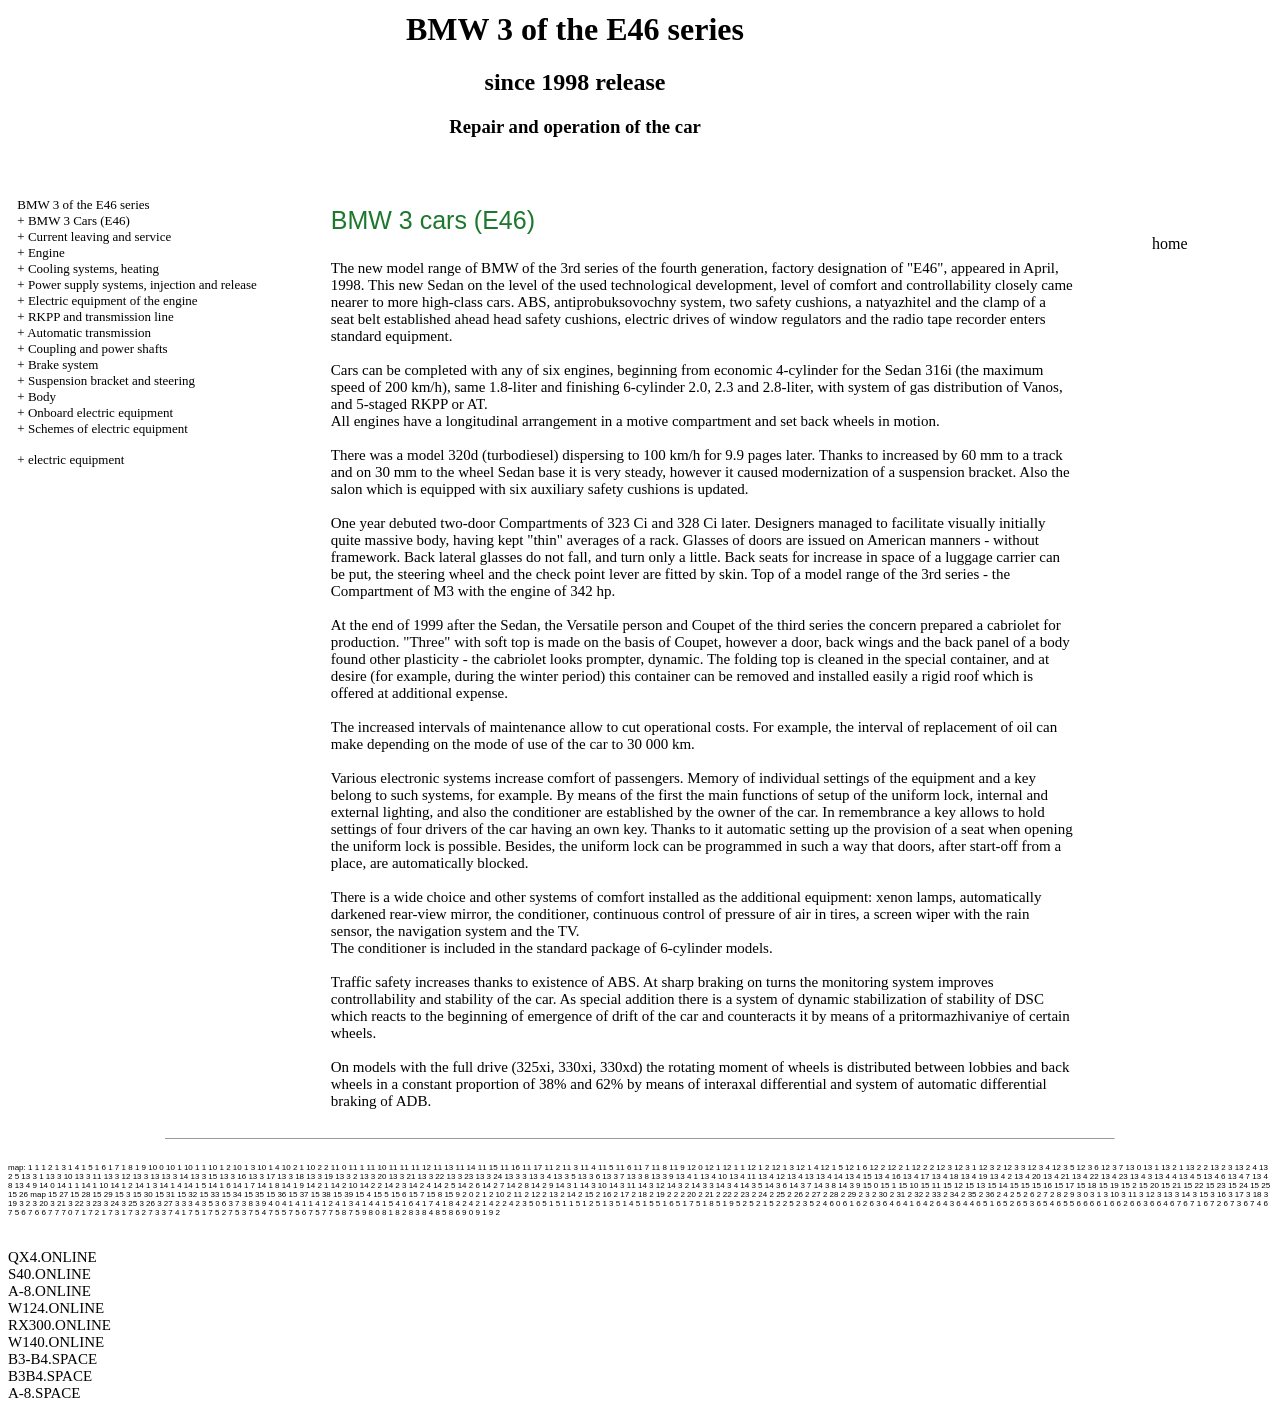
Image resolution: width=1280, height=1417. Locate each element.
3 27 (165, 1203)
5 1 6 (665, 1203)
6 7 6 (30, 1212)
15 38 (321, 1194)
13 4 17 (916, 1176)
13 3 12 (117, 1176)
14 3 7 (800, 1185)
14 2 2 (371, 1185)
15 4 (363, 1194)
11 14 (465, 1167)
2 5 (1015, 1194)
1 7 (113, 1167)
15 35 (254, 1194)
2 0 (467, 1194)
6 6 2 (1119, 1203)
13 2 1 (1172, 1167)
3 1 (1095, 1194)
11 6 (624, 1167)
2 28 (831, 1194)
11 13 (443, 1167)
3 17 (1236, 1194)
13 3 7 (613, 1176)
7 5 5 (277, 1212)
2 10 (497, 1194)
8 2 (400, 1212)
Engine (46, 252)
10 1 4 (268, 1167)
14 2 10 (344, 1185)
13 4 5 (1190, 1176)
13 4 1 (687, 1176)
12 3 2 (990, 1167)
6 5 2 (1005, 1203)
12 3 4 (1039, 1167)
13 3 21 (402, 1176)
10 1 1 (195, 1167)
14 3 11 (622, 1185)
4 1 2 (324, 1203)
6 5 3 (1025, 1203)
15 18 (1087, 1185)
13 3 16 (232, 1176)
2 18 (639, 1194)
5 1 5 (645, 1203)
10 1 (174, 1167)
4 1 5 (384, 1203)
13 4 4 (1165, 1176)
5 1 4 (625, 1203)
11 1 (357, 1167)
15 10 (908, 1185)
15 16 (1042, 1185)
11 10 (376, 1167)
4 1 (287, 1203)
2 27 (813, 1194)
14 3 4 (727, 1185)
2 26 (795, 1194)
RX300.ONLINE (59, 1325)
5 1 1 (565, 1203)
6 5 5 (1065, 1203)
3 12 (1147, 1194)
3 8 (247, 1203)
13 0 (1134, 1167)
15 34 (232, 1194)
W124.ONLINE (56, 1308)
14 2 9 (542, 1185)
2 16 (604, 1194)
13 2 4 (1246, 1167)
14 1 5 (195, 1185)
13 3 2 (346, 1176)
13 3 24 (488, 1176)
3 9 (260, 1203)
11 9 (677, 1167)
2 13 (550, 1194)
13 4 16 (887, 1176)
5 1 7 (685, 1203)
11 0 (339, 1167)
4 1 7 (424, 1203)
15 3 (123, 1194)
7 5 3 (237, 1212)
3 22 (76, 1203)
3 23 (94, 1203)
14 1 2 (121, 1185)
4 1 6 (404, 1203)
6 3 (875, 1203)
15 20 (1149, 1185)
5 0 (534, 1203)
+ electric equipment (70, 459)
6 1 (848, 1203)
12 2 (878, 1167)
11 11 (399, 1167)
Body (42, 396)
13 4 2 (1001, 1176)
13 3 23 (460, 1176)
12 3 (944, 1167)
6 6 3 (1139, 1203)
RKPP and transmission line (101, 316)
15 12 (953, 1185)
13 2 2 (1197, 1167)
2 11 (515, 1194)
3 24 (112, 1203)
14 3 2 (678, 1185)
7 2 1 (97, 1212)
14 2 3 (395, 1185)
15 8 (435, 1194)
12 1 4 (807, 1167)
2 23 (742, 1194)
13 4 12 (771, 1176)
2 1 (481, 1194)
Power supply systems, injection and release (142, 284)
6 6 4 (1159, 1203)
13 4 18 (945, 1176)
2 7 (1042, 1194)
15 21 (1171, 1185)
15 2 (1129, 1185)
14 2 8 (518, 1185)
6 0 (834, 1203)
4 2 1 (478, 1203)
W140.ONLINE (56, 1342)
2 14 (568, 1194)
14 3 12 (651, 1185)
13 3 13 (146, 1176)
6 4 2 (925, 1203)
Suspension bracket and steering (111, 380)
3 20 (41, 1203)
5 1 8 (705, 1203)
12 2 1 (898, 1167)
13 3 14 (175, 1176)
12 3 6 (1088, 1167)
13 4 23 (1114, 1176)
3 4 (193, 1203)
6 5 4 (1045, 1203)
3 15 (1201, 1194)
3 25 (130, 1203)
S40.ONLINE (49, 1274)
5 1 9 (725, 1203)
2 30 (880, 1194)
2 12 (533, 1194)
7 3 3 (157, 1212)
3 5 (207, 1203)
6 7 (1175, 1203)
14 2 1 (317, 1185)
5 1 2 (585, 1203)
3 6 (220, 1203)
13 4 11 (742, 1176)
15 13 (975, 1185)
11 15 (488, 1167)
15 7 (417, 1194)
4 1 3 (344, 1203)
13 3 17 (261, 1176)
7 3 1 (117, 1212)
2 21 (706, 1194)
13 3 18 (290, 1176)
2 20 (688, 1194)
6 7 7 (50, 1212)
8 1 (387, 1212)
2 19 (657, 1194)
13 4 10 (713, 1176)
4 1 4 (364, 1203)
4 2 (460, 1203)
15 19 (1109, 1185)
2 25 (777, 1194)
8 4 (427, 1212)
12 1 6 (856, 1167)
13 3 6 (589, 1176)
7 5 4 (257, 1212)
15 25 (1260, 1185)
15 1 (889, 1185)
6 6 (1082, 1203)
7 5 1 (197, 1212)
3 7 (233, 1203)
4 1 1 (304, 1203)
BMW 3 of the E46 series (83, 204)
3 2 (24, 1203)
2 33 (933, 1194)
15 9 (452, 1194)
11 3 (570, 1167)
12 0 (695, 1167)
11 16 (510, 1167)
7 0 (66, 1212)
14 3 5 (751, 1185)
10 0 (156, 1167)
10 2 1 (293, 1167)
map (38, 1194)
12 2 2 (923, 1167)
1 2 (46, 1167)
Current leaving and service (99, 236)
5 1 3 (605, 1203)
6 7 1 (1192, 1203)
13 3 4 (540, 1176)
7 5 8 (338, 1212)
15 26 (18, 1194)
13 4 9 (26, 1185)
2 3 (864, 1194)
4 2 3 (518, 1203)
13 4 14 (829, 1176)
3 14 (1183, 1194)
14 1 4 (170, 1185)
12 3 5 (1063, 1167)
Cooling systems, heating (93, 268)
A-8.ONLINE (49, 1291)
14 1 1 (68, 1185)
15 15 (1020, 1185)
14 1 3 (146, 1185)
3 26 (147, 1203)
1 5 (86, 1167)
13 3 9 (662, 1176)
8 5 (440, 1212)
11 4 (588, 1167)
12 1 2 (758, 1167)
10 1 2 (219, 1167)
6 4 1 (905, 1203)
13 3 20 (373, 1176)
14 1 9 (293, 1185)
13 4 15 (858, 1176)
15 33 (209, 1194)
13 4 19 (974, 1176)
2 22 (724, 1194)
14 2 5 (444, 1185)
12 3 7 (1112, 1167)
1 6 (100, 1167)
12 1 (713, 1167)
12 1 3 (783, 1167)
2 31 (898, 1194)
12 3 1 (965, 1167)
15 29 (103, 1194)
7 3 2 (137, 1212)
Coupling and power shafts (98, 348)
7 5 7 (317, 1212)
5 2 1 (758, 1203)
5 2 (741, 1203)
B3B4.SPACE (50, 1376)
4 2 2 (498, 1203)
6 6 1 (1099, 1203)
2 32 (916, 1194)
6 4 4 (965, 1203)
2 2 (672, 1194)
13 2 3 (1221, 1167)
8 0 (374, 1212)
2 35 (969, 1194)
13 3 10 (59, 1176)
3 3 (180, 1203)
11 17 (532, 1167)
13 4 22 (1085, 1176)
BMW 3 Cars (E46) (79, 220)
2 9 (1068, 1194)
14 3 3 (702, 1185)
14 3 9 (849, 1185)
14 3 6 (776, 1185)
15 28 (80, 1194)
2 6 (1028, 1194)
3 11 (1129, 1194)
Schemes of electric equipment (108, 428)
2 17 (622, 1194)
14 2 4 (420, 1185)
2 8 (1055, 1194)
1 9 (140, 1167)
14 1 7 (244, 1185)
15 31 (165, 1194)
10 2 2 (317, 1167)
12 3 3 (1014, 1167)
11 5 (606, 1167)
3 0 (1082, 1194)
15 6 (399, 1194)
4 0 (274, 1203)
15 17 (1064, 1185)
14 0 (47, 1185)
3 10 (1111, 1194)
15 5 (381, 1194)
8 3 (414, 1212)
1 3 (60, 1167)
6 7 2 (1212, 1203)
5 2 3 (798, 1203)
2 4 (1002, 1194)
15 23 (1216, 1185)
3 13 (1165, 1194)
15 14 (997, 1185)
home (1170, 243)
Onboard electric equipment (100, 412)
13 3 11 (88, 1176)
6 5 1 (985, 1203)
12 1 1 (734, 1167)
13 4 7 (1239, 1176)
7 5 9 (358, 1212)
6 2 (861, 1203)
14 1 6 (219, 1185)
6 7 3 (1232, 1203)
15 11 (931, 1185)
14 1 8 (268, 1185)
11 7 (642, 1167)
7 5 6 (297, 1212)
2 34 (951, 1194)
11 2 (553, 1167)
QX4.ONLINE (52, 1257)
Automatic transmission (89, 332)
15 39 (343, 1194)
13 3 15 (204, 1176)
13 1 (1151, 1167)
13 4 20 (1027, 1176)
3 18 (1254, 1194)
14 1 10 (94, 1185)
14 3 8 (825, 1185)
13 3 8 (638, 1176)
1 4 (73, 1167)
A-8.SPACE (44, 1393)
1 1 (33, 1167)
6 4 (888, 1203)
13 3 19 (319, 1176)
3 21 (58, 1203)
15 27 (58, 1194)
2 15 (586, 1194)
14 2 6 (469, 1185)
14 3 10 (593, 1185)
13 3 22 (431, 1176)
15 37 (299, 1194)
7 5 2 (217, 1212)
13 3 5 (564, 1176)
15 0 (871, 1185)
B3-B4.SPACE (52, 1359)
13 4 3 (1141, 1176)
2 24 (760, 1194)
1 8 (127, 1167)
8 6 (454, 1212)
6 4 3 (945, 1203)
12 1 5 (832, 1167)
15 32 (187, 1194)
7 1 (80, 1212)
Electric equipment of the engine (113, 300)
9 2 (494, 1212)
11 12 (421, 1167)
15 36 (276, 1194)
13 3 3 (515, 1176)
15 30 (143, 1194)
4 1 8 (444, 1203)
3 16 (1218, 1194)
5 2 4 (818, 1203)
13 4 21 (1056, 1176)
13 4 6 (1214, 1176)
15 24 (1238, 1185)
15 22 (1193, 1185)
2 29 (849, 1194)
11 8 (659, 1167)
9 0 (467, 1212)
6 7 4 (1252, 1203)
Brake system (63, 364)
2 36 (987, 1194)
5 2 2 (778, 1203)
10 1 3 (244, 1167)
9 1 (480, 1212)
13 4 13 (800, 1176)
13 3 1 (32, 1176)
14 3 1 (567, 1185)
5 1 (547, 1203)
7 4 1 (177, 1212)
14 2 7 (493, 1185)
